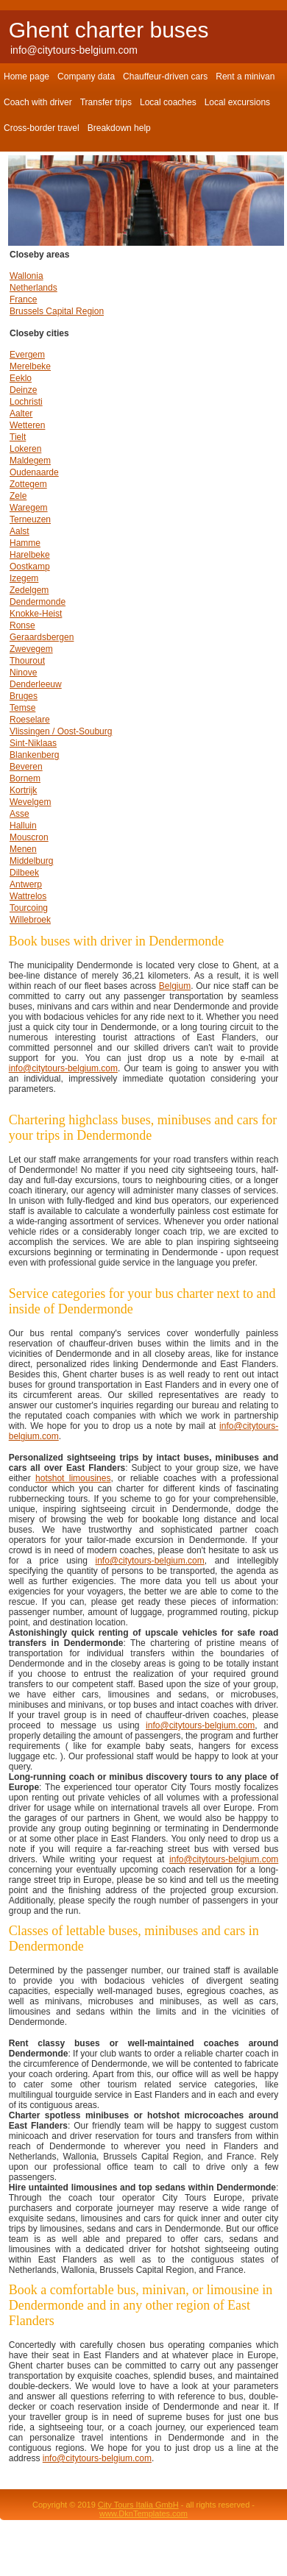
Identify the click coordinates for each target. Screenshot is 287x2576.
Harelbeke (30, 555)
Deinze (23, 390)
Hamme (25, 543)
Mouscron (29, 837)
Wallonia (26, 276)
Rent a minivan (245, 76)
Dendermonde (37, 602)
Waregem (29, 508)
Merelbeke (30, 366)
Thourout (27, 661)
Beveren (26, 767)
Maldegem (30, 460)
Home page (26, 76)
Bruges (24, 696)
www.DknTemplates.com (143, 2513)
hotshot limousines (72, 1478)
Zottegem (28, 484)
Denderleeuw (36, 684)
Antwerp (26, 884)
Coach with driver (38, 102)
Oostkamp (30, 566)
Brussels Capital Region (57, 311)
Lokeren (25, 449)
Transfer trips (106, 102)
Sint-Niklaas (33, 743)
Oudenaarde (34, 472)
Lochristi (26, 402)
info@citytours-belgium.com (74, 50)
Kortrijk (23, 790)
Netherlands (33, 288)
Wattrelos (28, 896)
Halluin (23, 825)
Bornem (25, 778)
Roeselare (30, 719)
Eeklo (21, 378)
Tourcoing (29, 908)
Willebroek (30, 920)
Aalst (19, 531)
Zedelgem (29, 590)
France (23, 299)
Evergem (27, 355)
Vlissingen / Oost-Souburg (61, 731)
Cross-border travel (41, 128)
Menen (23, 849)
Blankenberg (34, 755)
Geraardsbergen (42, 637)
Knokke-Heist (36, 613)
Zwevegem (31, 649)
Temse (22, 708)
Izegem (24, 578)
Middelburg (31, 861)
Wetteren (27, 425)
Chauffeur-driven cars (165, 76)
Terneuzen (30, 519)
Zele (18, 496)
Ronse (22, 625)
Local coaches (168, 102)
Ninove (23, 672)
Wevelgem (30, 802)
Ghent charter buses (109, 30)
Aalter (21, 413)
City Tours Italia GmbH (138, 2504)
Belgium (175, 986)
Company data (86, 76)
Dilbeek (24, 872)
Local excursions (237, 102)
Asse (19, 814)
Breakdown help (119, 128)
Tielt (18, 437)
